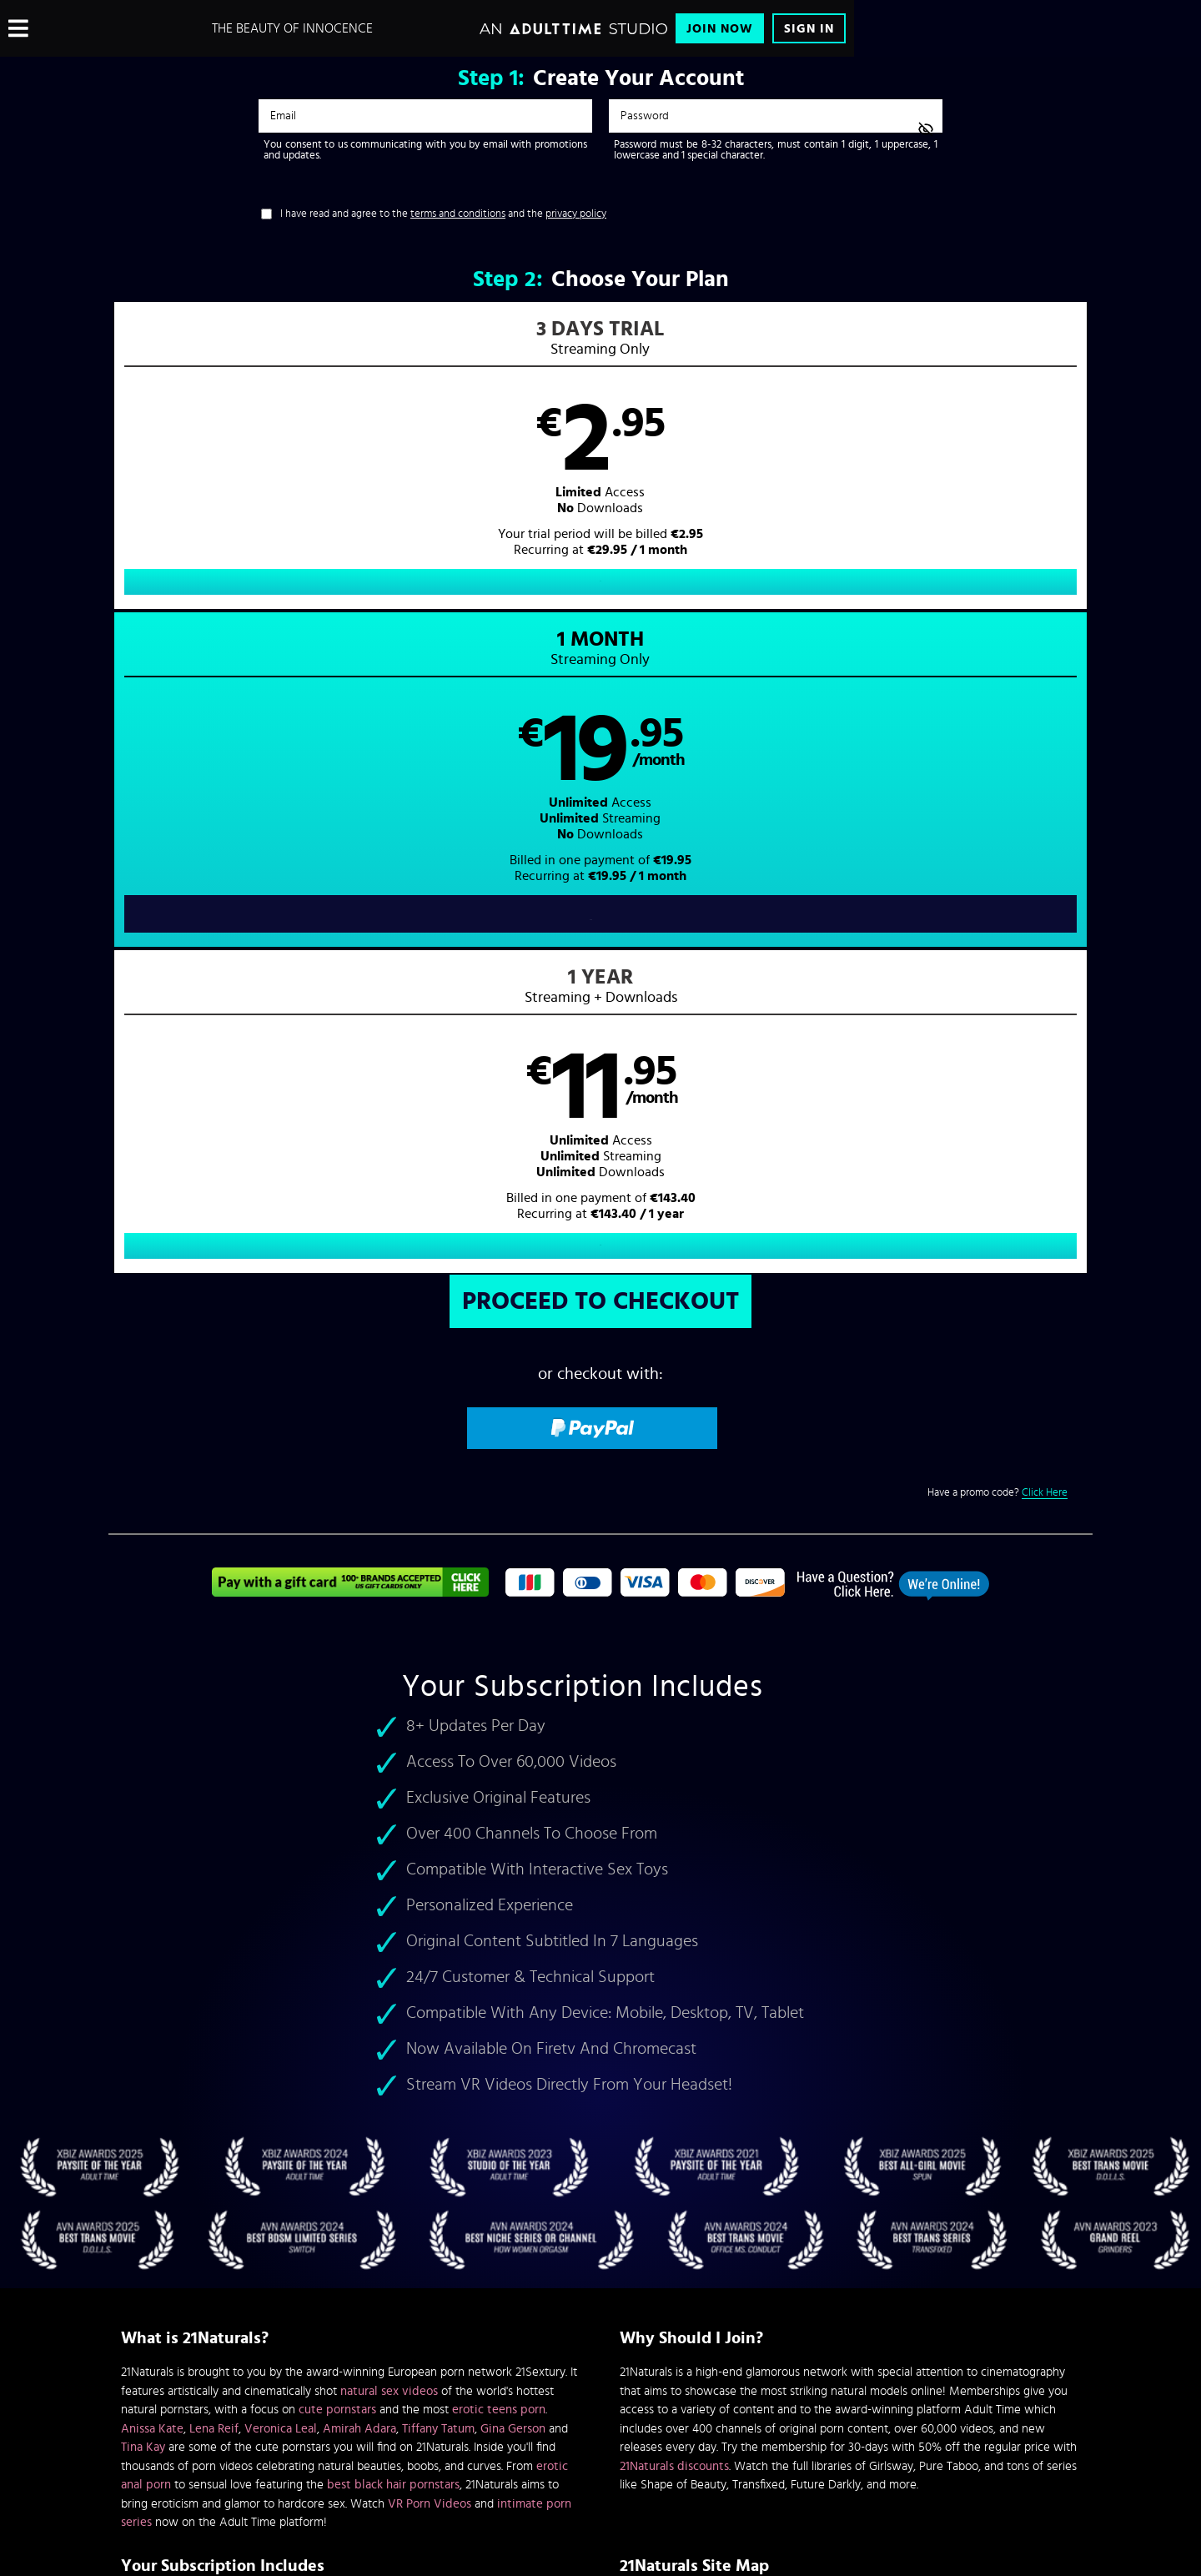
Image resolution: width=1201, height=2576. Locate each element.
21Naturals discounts (674, 1835)
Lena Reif (214, 1797)
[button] (355, 472)
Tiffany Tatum (438, 1797)
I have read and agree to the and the (443, 214)
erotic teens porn (498, 1779)
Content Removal (601, 2450)
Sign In (809, 29)
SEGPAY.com (759, 2438)
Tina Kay (143, 1816)
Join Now (719, 29)
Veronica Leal (280, 1797)
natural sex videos (389, 1759)
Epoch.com (328, 2438)
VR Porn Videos (429, 1872)
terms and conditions (457, 214)
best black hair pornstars (393, 1854)
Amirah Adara (359, 1797)
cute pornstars (337, 1779)
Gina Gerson (512, 1797)
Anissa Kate (152, 1797)
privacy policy (575, 214)
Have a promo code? (997, 862)
